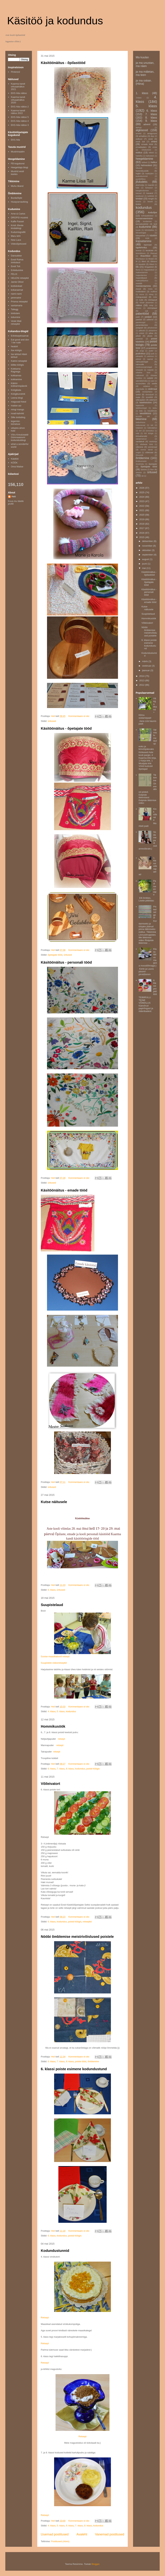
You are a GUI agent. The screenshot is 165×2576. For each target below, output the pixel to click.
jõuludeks (141, 181)
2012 (142, 685)
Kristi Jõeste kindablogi (17, 227)
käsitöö (153, 235)
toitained (139, 428)
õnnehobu (140, 464)
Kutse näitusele (54, 1502)
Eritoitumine (17, 270)
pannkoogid (140, 322)
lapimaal (148, 245)
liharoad (153, 253)
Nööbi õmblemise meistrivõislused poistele (77, 1937)
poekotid (139, 339)
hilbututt (139, 168)
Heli (14, 496)
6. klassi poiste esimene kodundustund (74, 2069)
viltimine (139, 447)
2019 (142, 519)
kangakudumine (142, 191)
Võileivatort (50, 1784)
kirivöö (138, 202)
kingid (151, 198)
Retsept (45, 2317)
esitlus (139, 152)
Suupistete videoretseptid (54, 1663)
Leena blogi (17, 397)
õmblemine (93, 2061)
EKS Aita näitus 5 (20, 117)
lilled (144, 261)
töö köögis (148, 433)
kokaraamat (17, 290)
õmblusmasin (141, 461)
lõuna (138, 270)
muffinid (154, 292)
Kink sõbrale (155, 814)
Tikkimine (155, 778)
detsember (148, 541)
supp (138, 397)
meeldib (139, 283)
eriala (155, 147)
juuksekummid (141, 176)
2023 (142, 501)
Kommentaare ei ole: (79, 716)
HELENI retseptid (20, 278)
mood (138, 289)
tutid (137, 433)
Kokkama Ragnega (15, 370)
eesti (150, 139)
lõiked (151, 264)
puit (152, 354)
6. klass (52, 1589)
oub (146, 311)
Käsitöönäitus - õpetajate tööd (66, 728)
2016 (142, 533)
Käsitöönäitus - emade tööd (64, 1190)
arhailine (143, 136)
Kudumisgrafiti (18, 232)
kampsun (149, 188)
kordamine (147, 221)
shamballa (140, 389)
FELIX (14, 274)
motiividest (140, 291)
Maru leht (15, 236)
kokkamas (16, 375)
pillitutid (142, 331)
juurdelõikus (140, 179)
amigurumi (152, 133)
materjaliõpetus (142, 281)
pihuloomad (152, 328)
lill (136, 261)
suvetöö (149, 397)
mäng (151, 294)
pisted (141, 333)
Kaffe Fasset (17, 221)
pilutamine (153, 331)
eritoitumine (146, 150)
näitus (139, 305)
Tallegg (14, 309)
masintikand (141, 278)
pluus (149, 336)
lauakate (149, 250)
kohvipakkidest (147, 216)
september (148, 554)
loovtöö (142, 264)
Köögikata (16, 390)
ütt (142, 476)
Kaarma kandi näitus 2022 (18, 112)
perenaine (16, 297)
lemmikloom (140, 253)
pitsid (138, 336)
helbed (144, 162)
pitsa (151, 333)
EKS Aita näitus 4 (20, 121)
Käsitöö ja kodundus (55, 21)
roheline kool (143, 373)
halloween (150, 156)
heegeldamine (144, 158)
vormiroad (152, 447)
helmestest (146, 165)
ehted (154, 141)
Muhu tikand (17, 186)
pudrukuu (140, 353)
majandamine (141, 275)
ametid (138, 134)
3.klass (138, 98)
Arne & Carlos (18, 213)
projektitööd (151, 348)
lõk (137, 266)
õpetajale (153, 464)
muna (141, 294)
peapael (139, 327)
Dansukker (16, 255)
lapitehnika (141, 247)
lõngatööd (149, 267)
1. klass (142, 93)
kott (155, 224)
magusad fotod (18, 401)
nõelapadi (152, 300)
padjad (148, 316)
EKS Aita (15, 139)
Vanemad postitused (109, 2534)
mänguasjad (141, 297)
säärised (153, 400)
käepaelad (140, 235)
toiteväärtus (152, 428)
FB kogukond (17, 163)
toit (152, 425)
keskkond (140, 196)
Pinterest (15, 72)
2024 (142, 497)
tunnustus (150, 431)
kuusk (138, 230)
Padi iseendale (154, 888)
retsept (61, 1739)
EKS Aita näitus (19, 93)
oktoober (147, 550)
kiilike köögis (17, 364)
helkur (154, 162)
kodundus (71, 1711)
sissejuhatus (147, 392)
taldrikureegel (141, 408)
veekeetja (153, 442)
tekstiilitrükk (152, 411)
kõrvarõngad (141, 233)
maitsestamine (142, 272)
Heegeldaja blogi (19, 167)
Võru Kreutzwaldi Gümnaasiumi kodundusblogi (19, 437)
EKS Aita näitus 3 (20, 125)
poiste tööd (80, 2061)
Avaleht (81, 2534)
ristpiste (150, 370)
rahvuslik (140, 364)
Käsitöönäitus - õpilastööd (63, 63)
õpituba (144, 470)
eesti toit (140, 141)
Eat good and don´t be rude (20, 341)
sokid (138, 394)
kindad (139, 198)
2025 (142, 492)
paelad (139, 319)
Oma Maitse (17, 466)
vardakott (140, 441)
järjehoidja (140, 185)
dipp (152, 136)
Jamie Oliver (17, 282)
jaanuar (146, 670)
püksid (138, 359)
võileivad (149, 452)
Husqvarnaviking (19, 201)
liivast (151, 259)
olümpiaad (152, 308)
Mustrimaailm (17, 151)
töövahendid (141, 436)
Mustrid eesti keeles (17, 172)
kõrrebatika (149, 230)
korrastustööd (142, 224)
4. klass (52, 1711)
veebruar (147, 665)
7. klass (61, 1768)
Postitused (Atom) (60, 2541)
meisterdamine (143, 286)
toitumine (15, 317)
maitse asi (16, 405)
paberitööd (142, 313)
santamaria (16, 305)
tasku (155, 408)
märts (145, 661)
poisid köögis (93, 1768)
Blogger (95, 2564)
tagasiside (140, 405)
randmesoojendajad (144, 367)
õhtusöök (139, 455)
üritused (52, 721)
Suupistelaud (52, 1605)
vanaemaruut (141, 439)
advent (146, 124)
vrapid (138, 453)
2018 (142, 523)
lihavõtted (145, 255)
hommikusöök (142, 171)
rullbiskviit (140, 375)
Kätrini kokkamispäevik (19, 384)
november (147, 545)
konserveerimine (144, 218)
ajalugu (139, 127)
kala (137, 188)
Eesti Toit (15, 266)
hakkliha (139, 156)
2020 (142, 514)
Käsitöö (14, 458)
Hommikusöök (53, 1726)
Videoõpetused (18, 243)
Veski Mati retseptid (16, 322)
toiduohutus (140, 422)
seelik (154, 383)
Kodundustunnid (55, 2251)
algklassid (142, 130)
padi (138, 317)
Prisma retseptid (19, 301)
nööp (151, 305)
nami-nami (16, 293)
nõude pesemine (146, 303)
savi (152, 381)
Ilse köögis (16, 350)
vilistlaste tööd (146, 444)
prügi (142, 351)
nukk (141, 300)
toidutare (15, 313)
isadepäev (149, 174)
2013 (142, 680)
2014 (142, 676)
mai (144, 568)
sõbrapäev (140, 400)
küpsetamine (143, 241)
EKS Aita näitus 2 (20, 106)
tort (140, 431)
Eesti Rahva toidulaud (17, 261)
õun (152, 469)
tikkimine (141, 419)
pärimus (150, 356)
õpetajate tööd (55, 954)
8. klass (70, 1768)
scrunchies (141, 383)
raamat (150, 359)
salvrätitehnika (141, 381)
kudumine (145, 226)
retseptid (87, 1921)
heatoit (14, 346)
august (146, 559)
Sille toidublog (18, 417)
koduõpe (152, 212)
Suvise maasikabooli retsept (55, 1656)
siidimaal (152, 389)
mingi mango (17, 409)
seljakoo (146, 386)
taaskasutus (145, 402)
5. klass (61, 1711)
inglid (138, 173)
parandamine (142, 325)
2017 (142, 528)
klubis (138, 204)
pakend (150, 319)
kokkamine (16, 379)
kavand (149, 193)
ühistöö (139, 473)
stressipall (149, 395)
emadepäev (141, 147)
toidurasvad (140, 425)
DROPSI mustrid (19, 217)
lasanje (139, 250)
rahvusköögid (142, 361)
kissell (150, 202)
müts (155, 297)
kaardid (151, 185)
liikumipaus (140, 259)
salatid (150, 378)
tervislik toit (143, 416)
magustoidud (149, 270)
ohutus (138, 308)
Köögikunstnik (18, 394)
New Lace (16, 240)
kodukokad (16, 286)
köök (147, 238)
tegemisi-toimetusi (15, 422)
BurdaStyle (16, 198)
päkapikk (139, 356)
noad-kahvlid (17, 413)
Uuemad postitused (55, 2534)
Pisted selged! (154, 912)
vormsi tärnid (147, 450)
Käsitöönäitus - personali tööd (66, 962)
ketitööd (150, 196)
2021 (142, 510)
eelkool (139, 139)
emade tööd (147, 144)
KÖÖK (14, 462)
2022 (142, 506)
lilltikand (153, 261)
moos (150, 289)
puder (151, 351)
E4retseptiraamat (19, 335)
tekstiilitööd (145, 413)
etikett (151, 153)
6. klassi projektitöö (155, 987)
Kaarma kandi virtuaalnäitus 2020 (18, 100)
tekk (141, 411)
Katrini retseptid (19, 361)
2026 (142, 487)
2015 (142, 537)
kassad (139, 193)
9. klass (151, 120)
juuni (145, 563)
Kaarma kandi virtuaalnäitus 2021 (18, 86)
